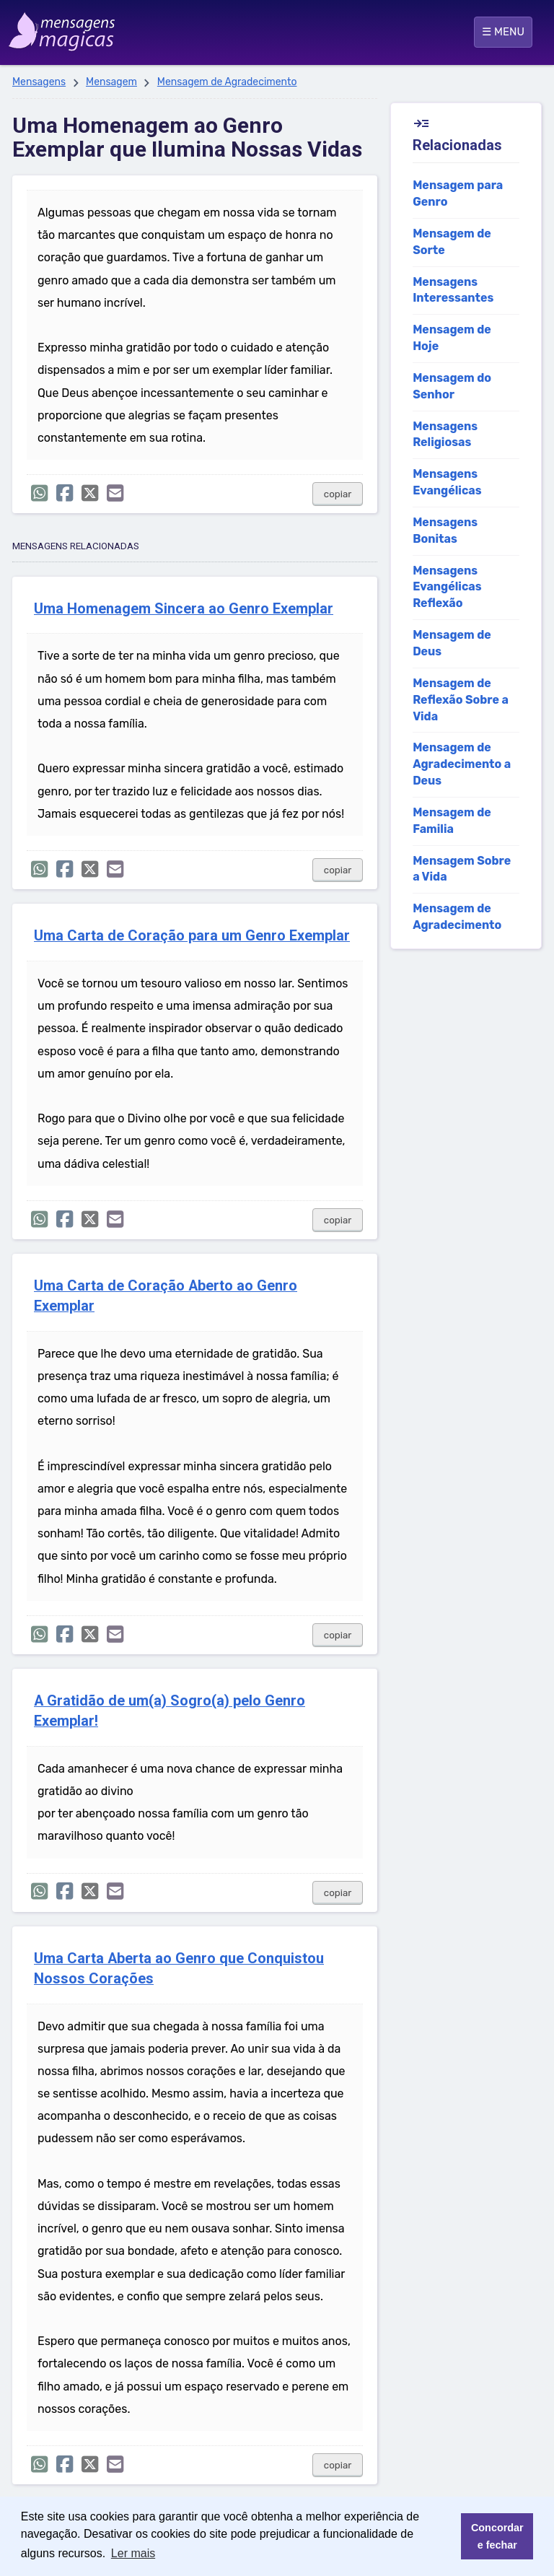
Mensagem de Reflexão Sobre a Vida (461, 699)
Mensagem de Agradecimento (227, 82)
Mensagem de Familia (452, 820)
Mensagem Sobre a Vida (462, 869)
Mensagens (39, 82)
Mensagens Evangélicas (447, 482)
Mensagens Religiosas (445, 434)
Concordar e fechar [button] (497, 2536)
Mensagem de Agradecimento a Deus (462, 764)
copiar (338, 494)
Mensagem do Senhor (452, 386)
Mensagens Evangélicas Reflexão (447, 587)
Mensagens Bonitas (445, 530)
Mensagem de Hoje (452, 338)
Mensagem (111, 82)
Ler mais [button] (133, 2553)
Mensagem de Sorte (452, 242)
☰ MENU (503, 31)
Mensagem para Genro (458, 193)
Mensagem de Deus (452, 643)
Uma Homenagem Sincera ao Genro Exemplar (183, 609)
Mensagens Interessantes (453, 290)
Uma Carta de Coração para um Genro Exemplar (192, 935)
